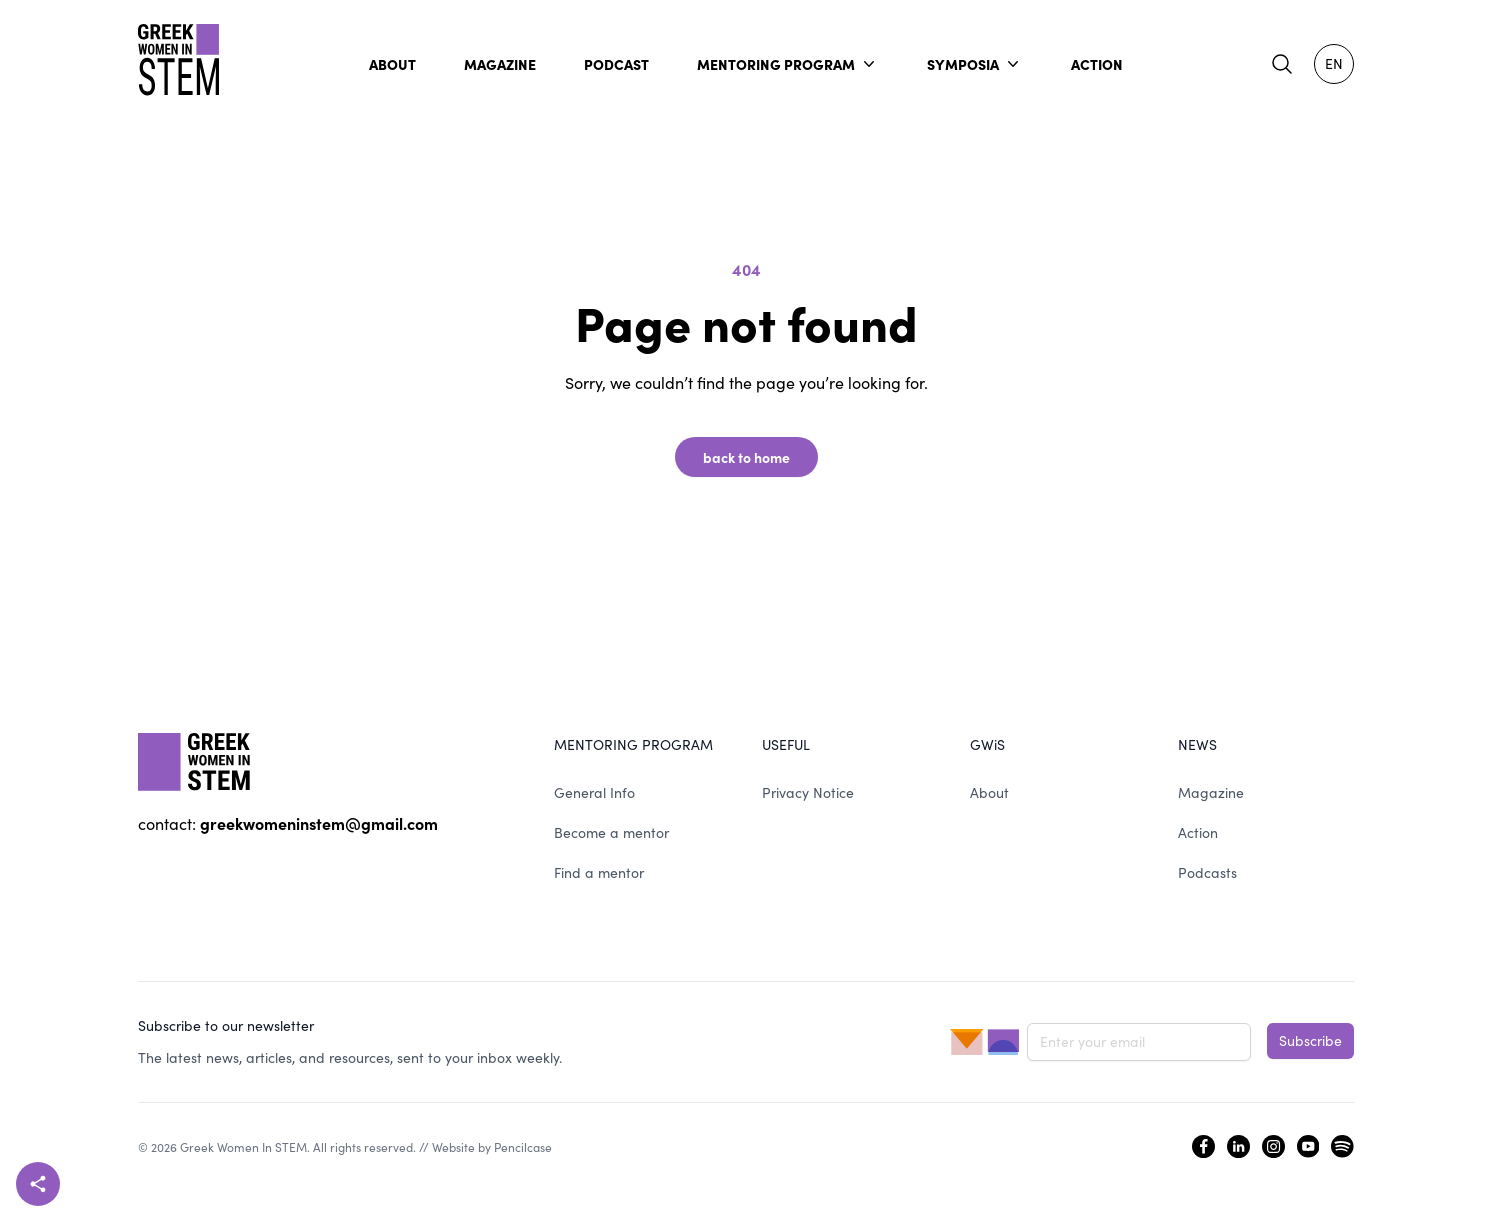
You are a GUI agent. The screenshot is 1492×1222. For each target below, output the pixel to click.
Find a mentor (599, 872)
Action (1198, 832)
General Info (594, 792)
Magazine (1211, 792)
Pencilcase (523, 1147)
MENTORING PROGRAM (788, 64)
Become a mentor (611, 832)
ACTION (1097, 64)
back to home (746, 457)
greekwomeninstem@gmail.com (319, 823)
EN (1334, 63)
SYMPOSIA (975, 64)
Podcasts (1207, 872)
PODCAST (616, 64)
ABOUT (392, 64)
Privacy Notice (808, 792)
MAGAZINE (500, 64)
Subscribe (1310, 1040)
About (989, 792)
